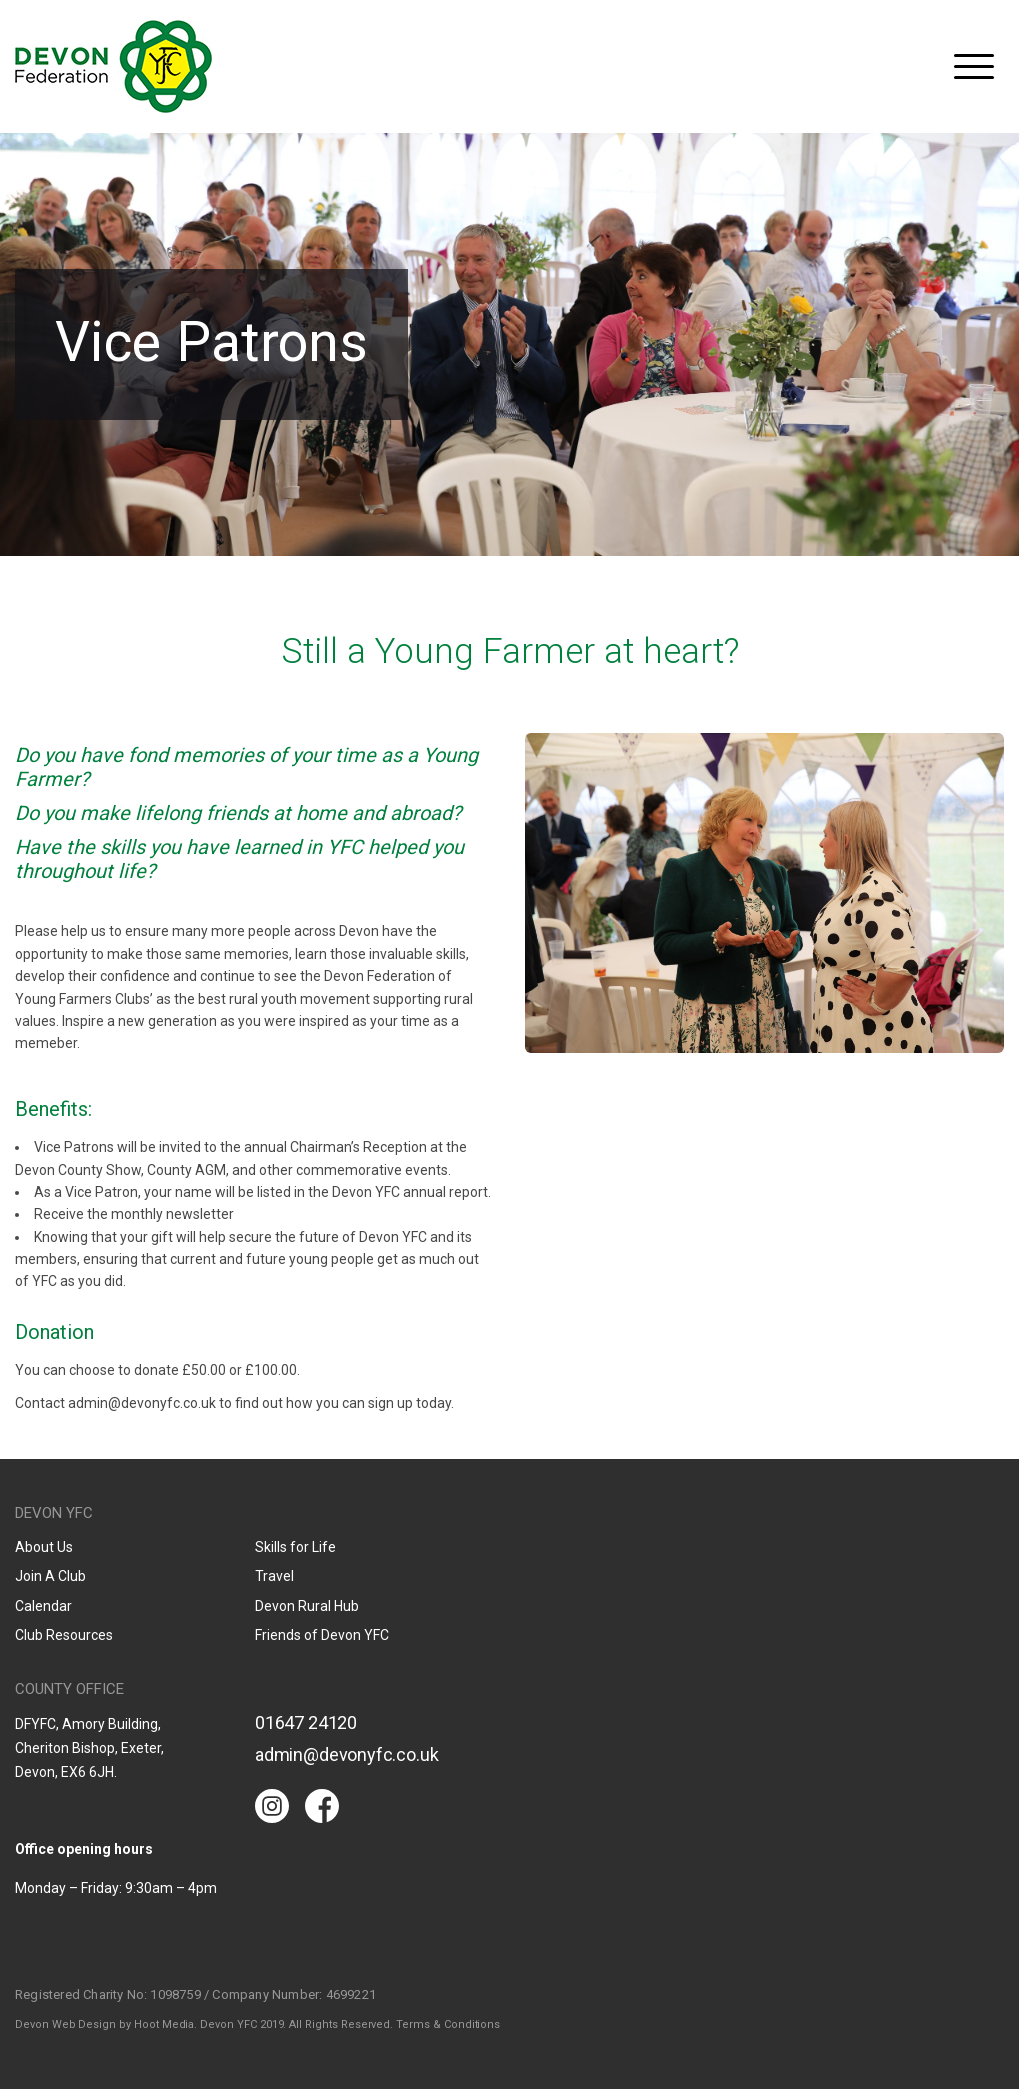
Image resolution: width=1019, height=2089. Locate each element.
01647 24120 (306, 1722)
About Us (44, 1547)
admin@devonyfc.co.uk (346, 1754)
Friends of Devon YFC (322, 1635)
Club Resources (64, 1635)
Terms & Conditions (448, 2024)
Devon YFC (113, 66)
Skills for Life (295, 1547)
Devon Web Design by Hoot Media (104, 2024)
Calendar (43, 1606)
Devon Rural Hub (307, 1606)
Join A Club (50, 1576)
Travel (274, 1576)
